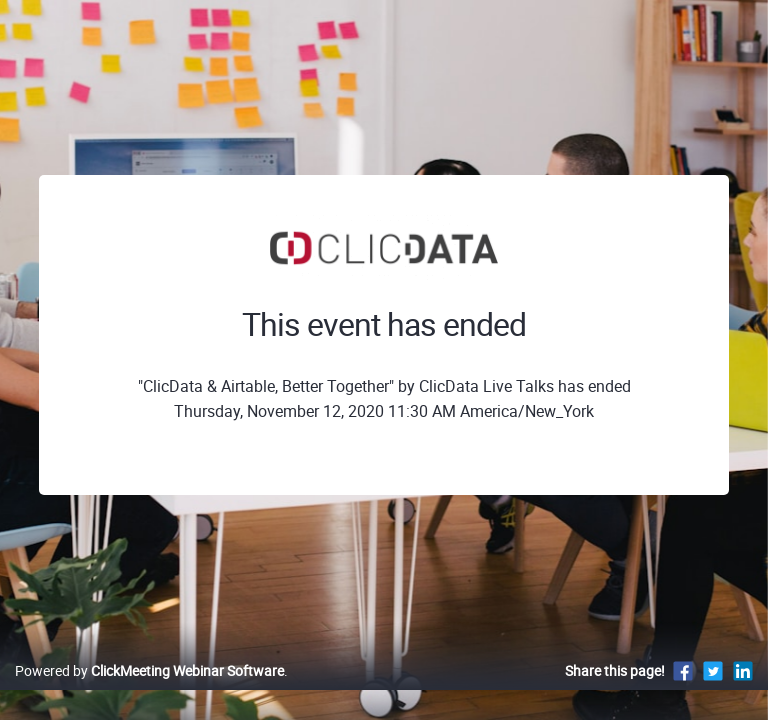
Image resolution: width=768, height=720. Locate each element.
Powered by (149, 670)
